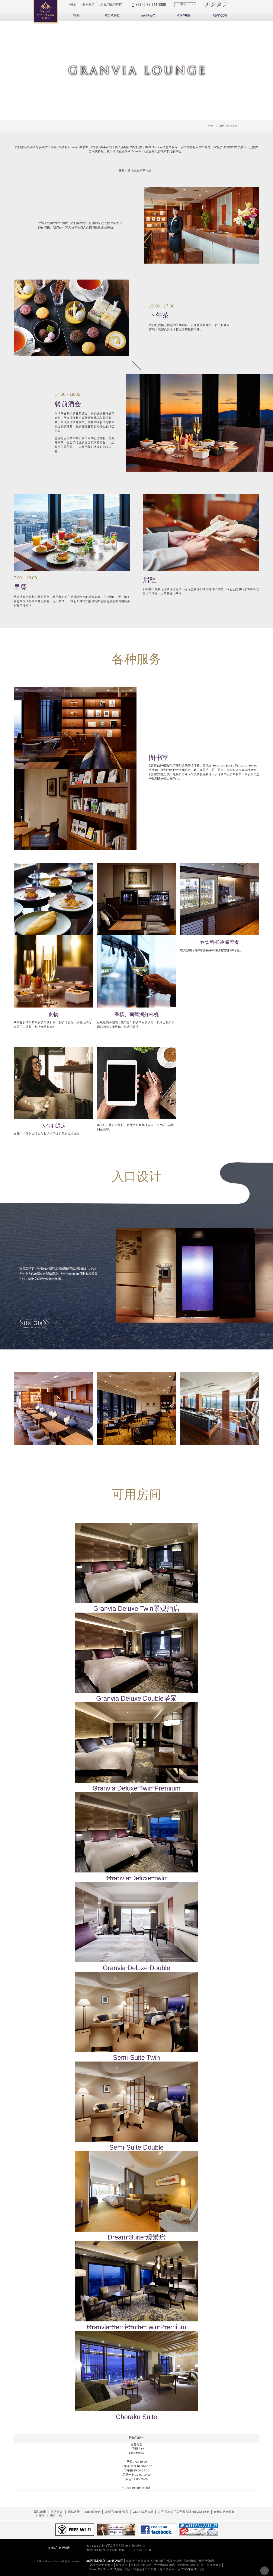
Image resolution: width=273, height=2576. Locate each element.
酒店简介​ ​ (57, 2511)
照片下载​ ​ (56, 2515)
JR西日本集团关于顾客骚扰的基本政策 (183, 2511)
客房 (76, 15)
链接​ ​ (42, 2515)
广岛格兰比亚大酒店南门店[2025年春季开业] (174, 2569)
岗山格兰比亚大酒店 (168, 2561)
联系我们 (88, 4)
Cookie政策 (92, 2511)
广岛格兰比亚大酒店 (99, 2565)
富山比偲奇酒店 (210, 2565)
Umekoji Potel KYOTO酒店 (104, 2569)
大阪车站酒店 (133, 2569)
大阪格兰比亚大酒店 (139, 2561)
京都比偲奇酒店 (141, 2565)
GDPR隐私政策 (143, 2511)
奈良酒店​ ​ (122, 2565)
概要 (73, 4)
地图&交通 (220, 15)
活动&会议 (148, 15)
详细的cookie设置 (116, 2511)
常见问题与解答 (111, 4)
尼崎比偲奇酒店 (187, 2565)
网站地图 (40, 2511)
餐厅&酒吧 (112, 15)
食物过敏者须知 (224, 2511)
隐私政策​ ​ (74, 2511)
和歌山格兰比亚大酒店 (199, 2561)
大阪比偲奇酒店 (164, 2565)
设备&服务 (184, 15)
